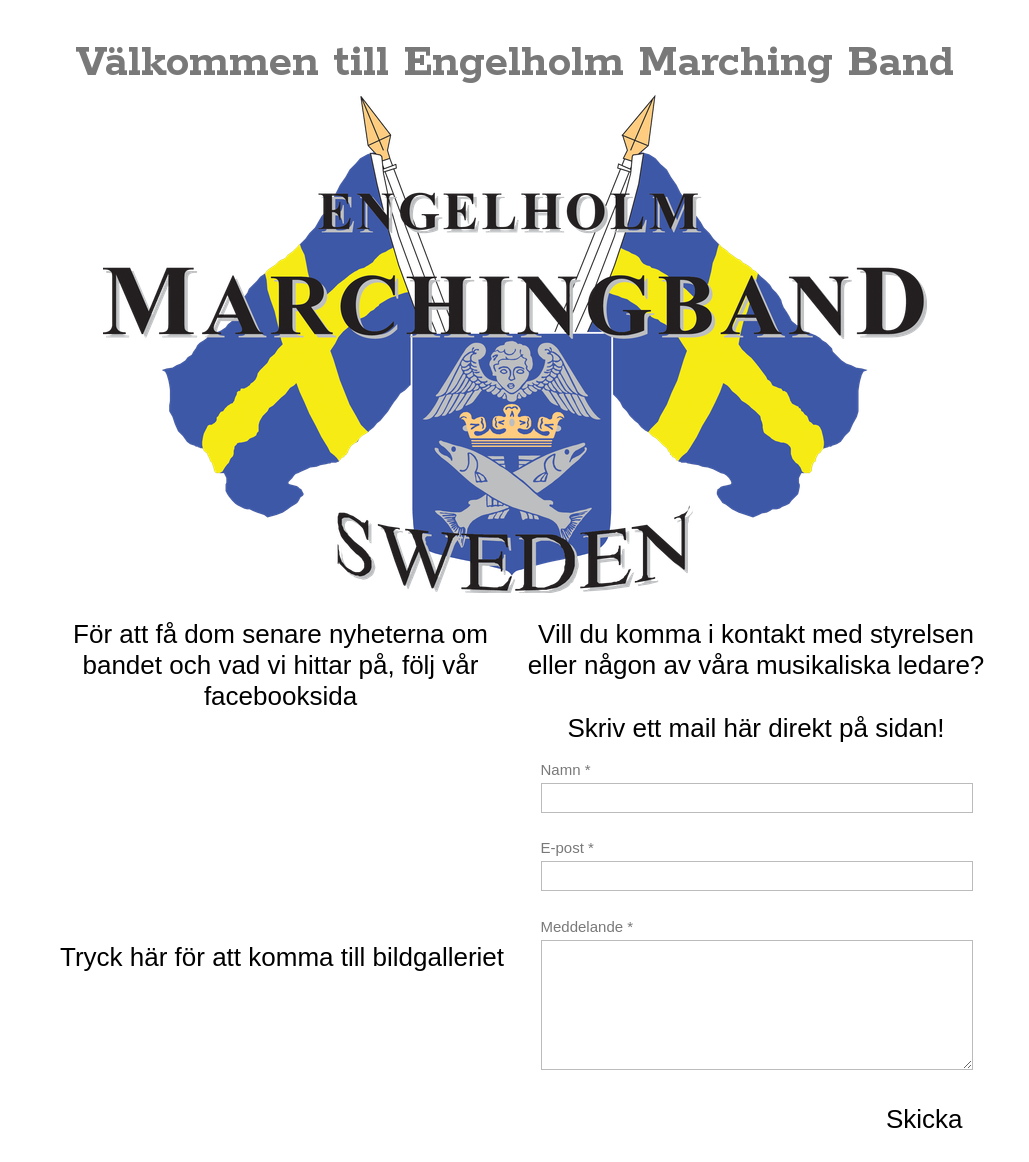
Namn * (566, 769)
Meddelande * (587, 926)
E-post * (567, 847)
